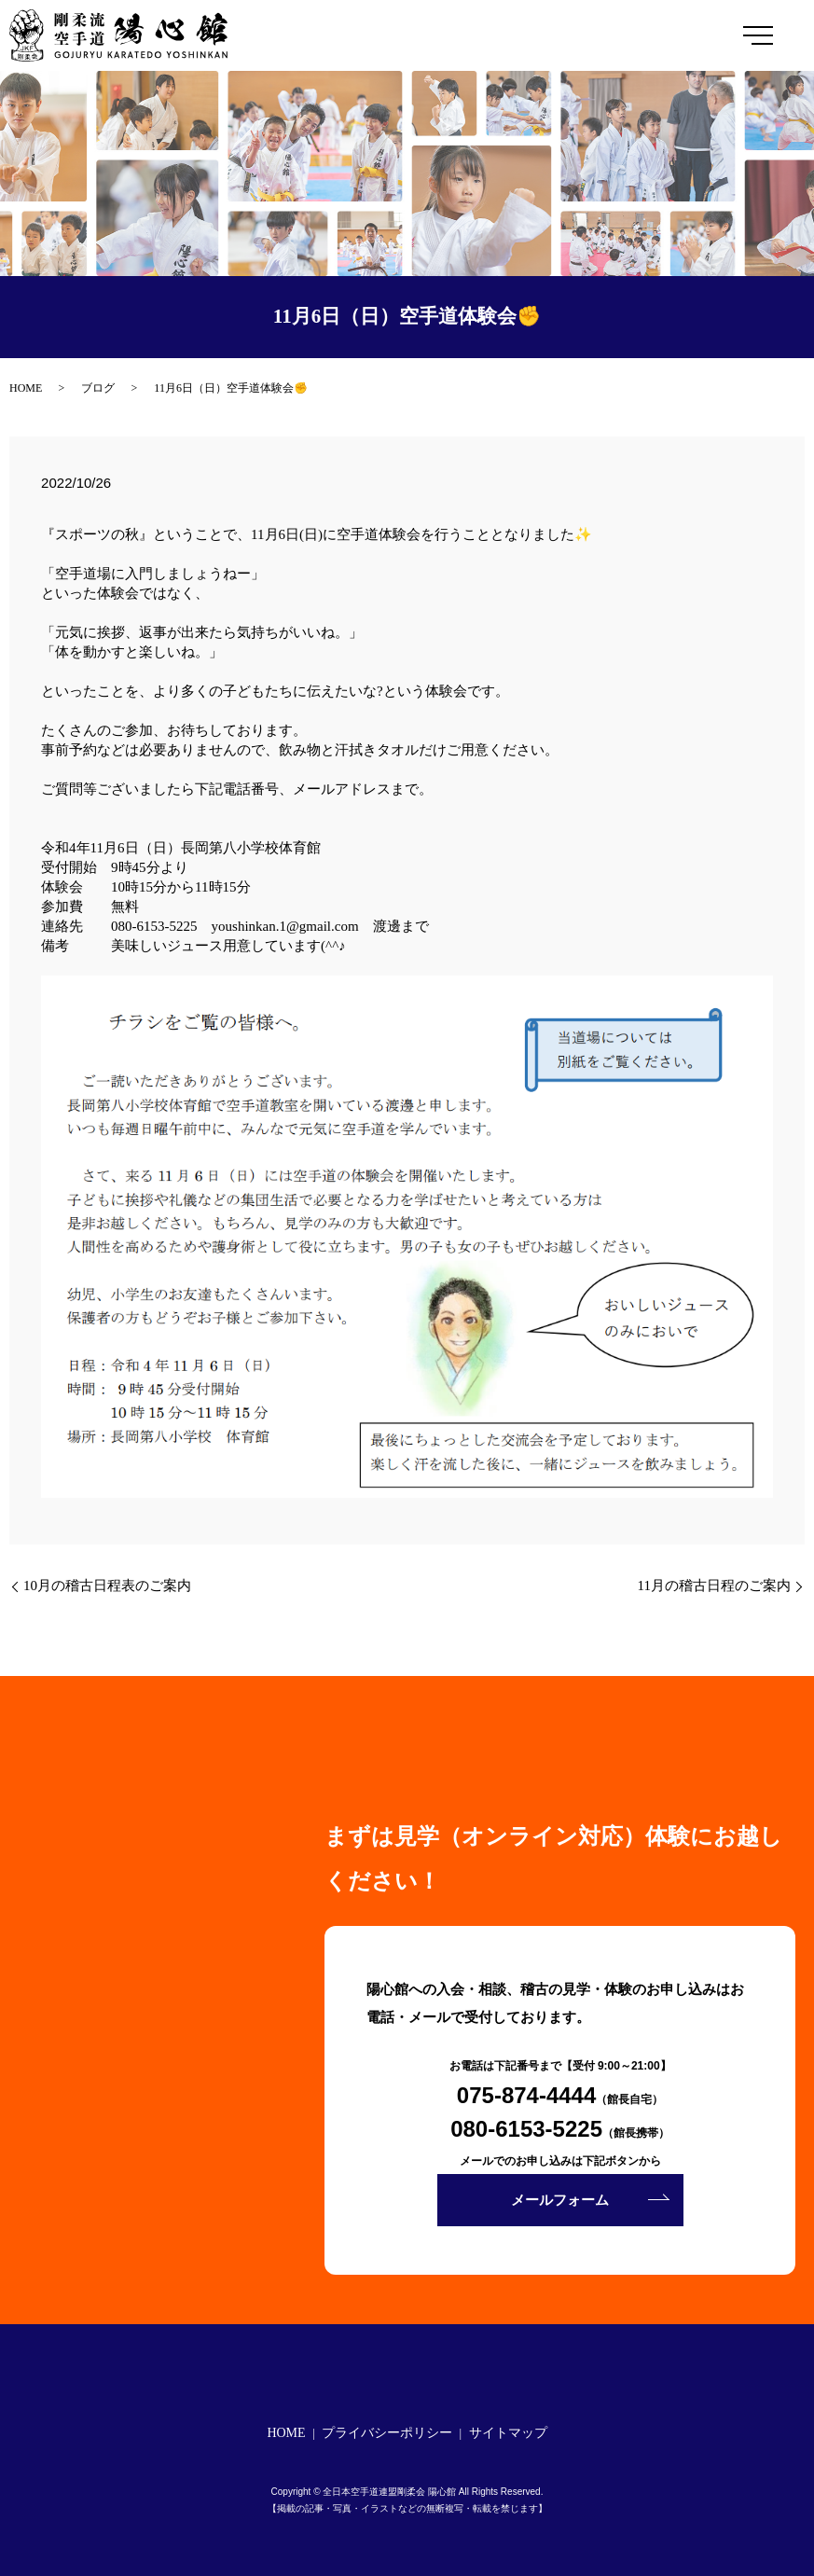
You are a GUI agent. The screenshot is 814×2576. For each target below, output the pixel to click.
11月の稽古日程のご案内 (714, 1585)
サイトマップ (508, 2433)
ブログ (98, 388)
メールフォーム (560, 2200)
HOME (25, 388)
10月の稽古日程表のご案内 (107, 1585)
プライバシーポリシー (387, 2433)
